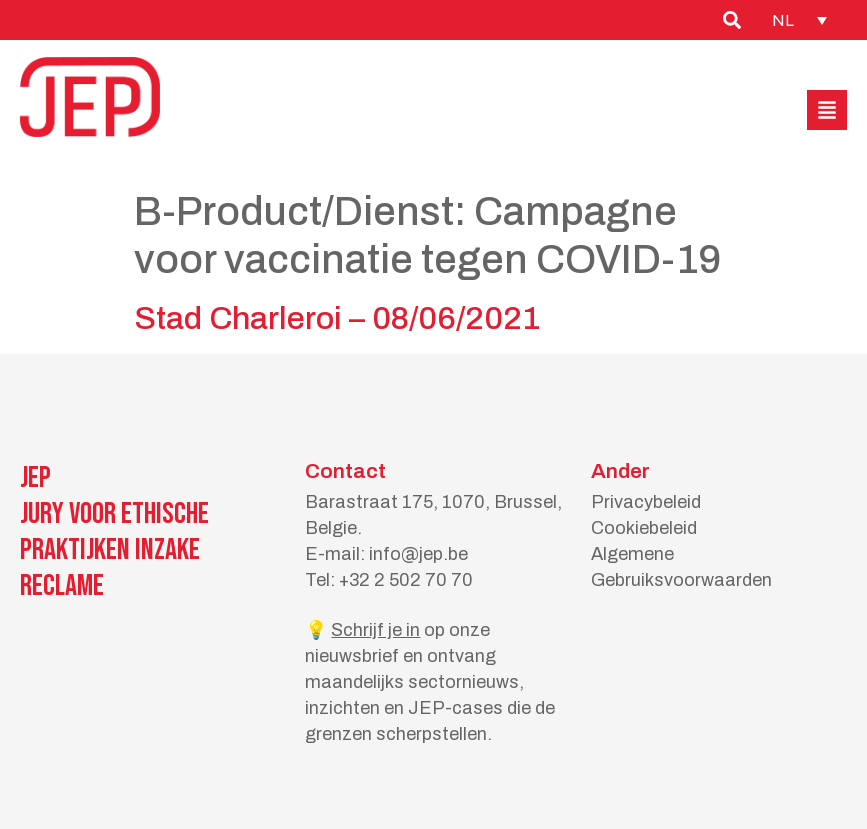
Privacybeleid (646, 502)
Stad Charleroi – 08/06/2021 (337, 318)
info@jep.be (418, 554)
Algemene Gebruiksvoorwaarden (681, 567)
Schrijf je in (375, 630)
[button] (827, 110)
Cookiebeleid (644, 528)
